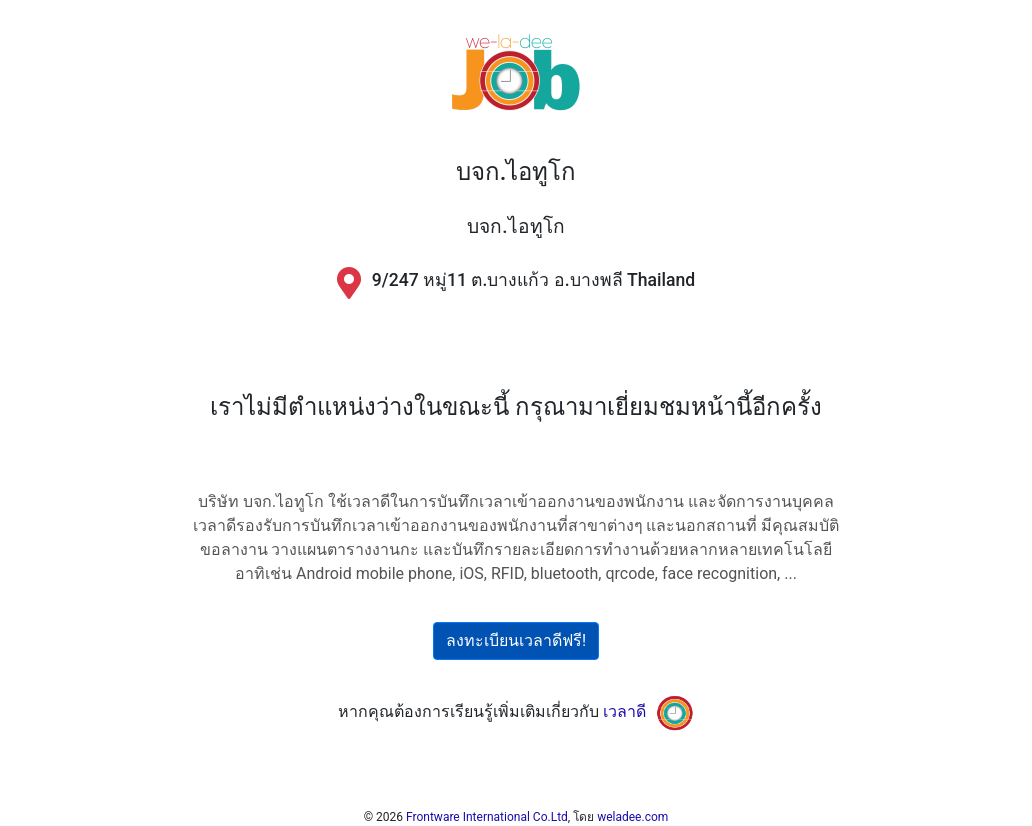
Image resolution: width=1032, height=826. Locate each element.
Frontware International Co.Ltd (487, 817)
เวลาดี (624, 711)
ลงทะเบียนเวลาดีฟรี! (516, 640)
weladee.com (632, 817)
